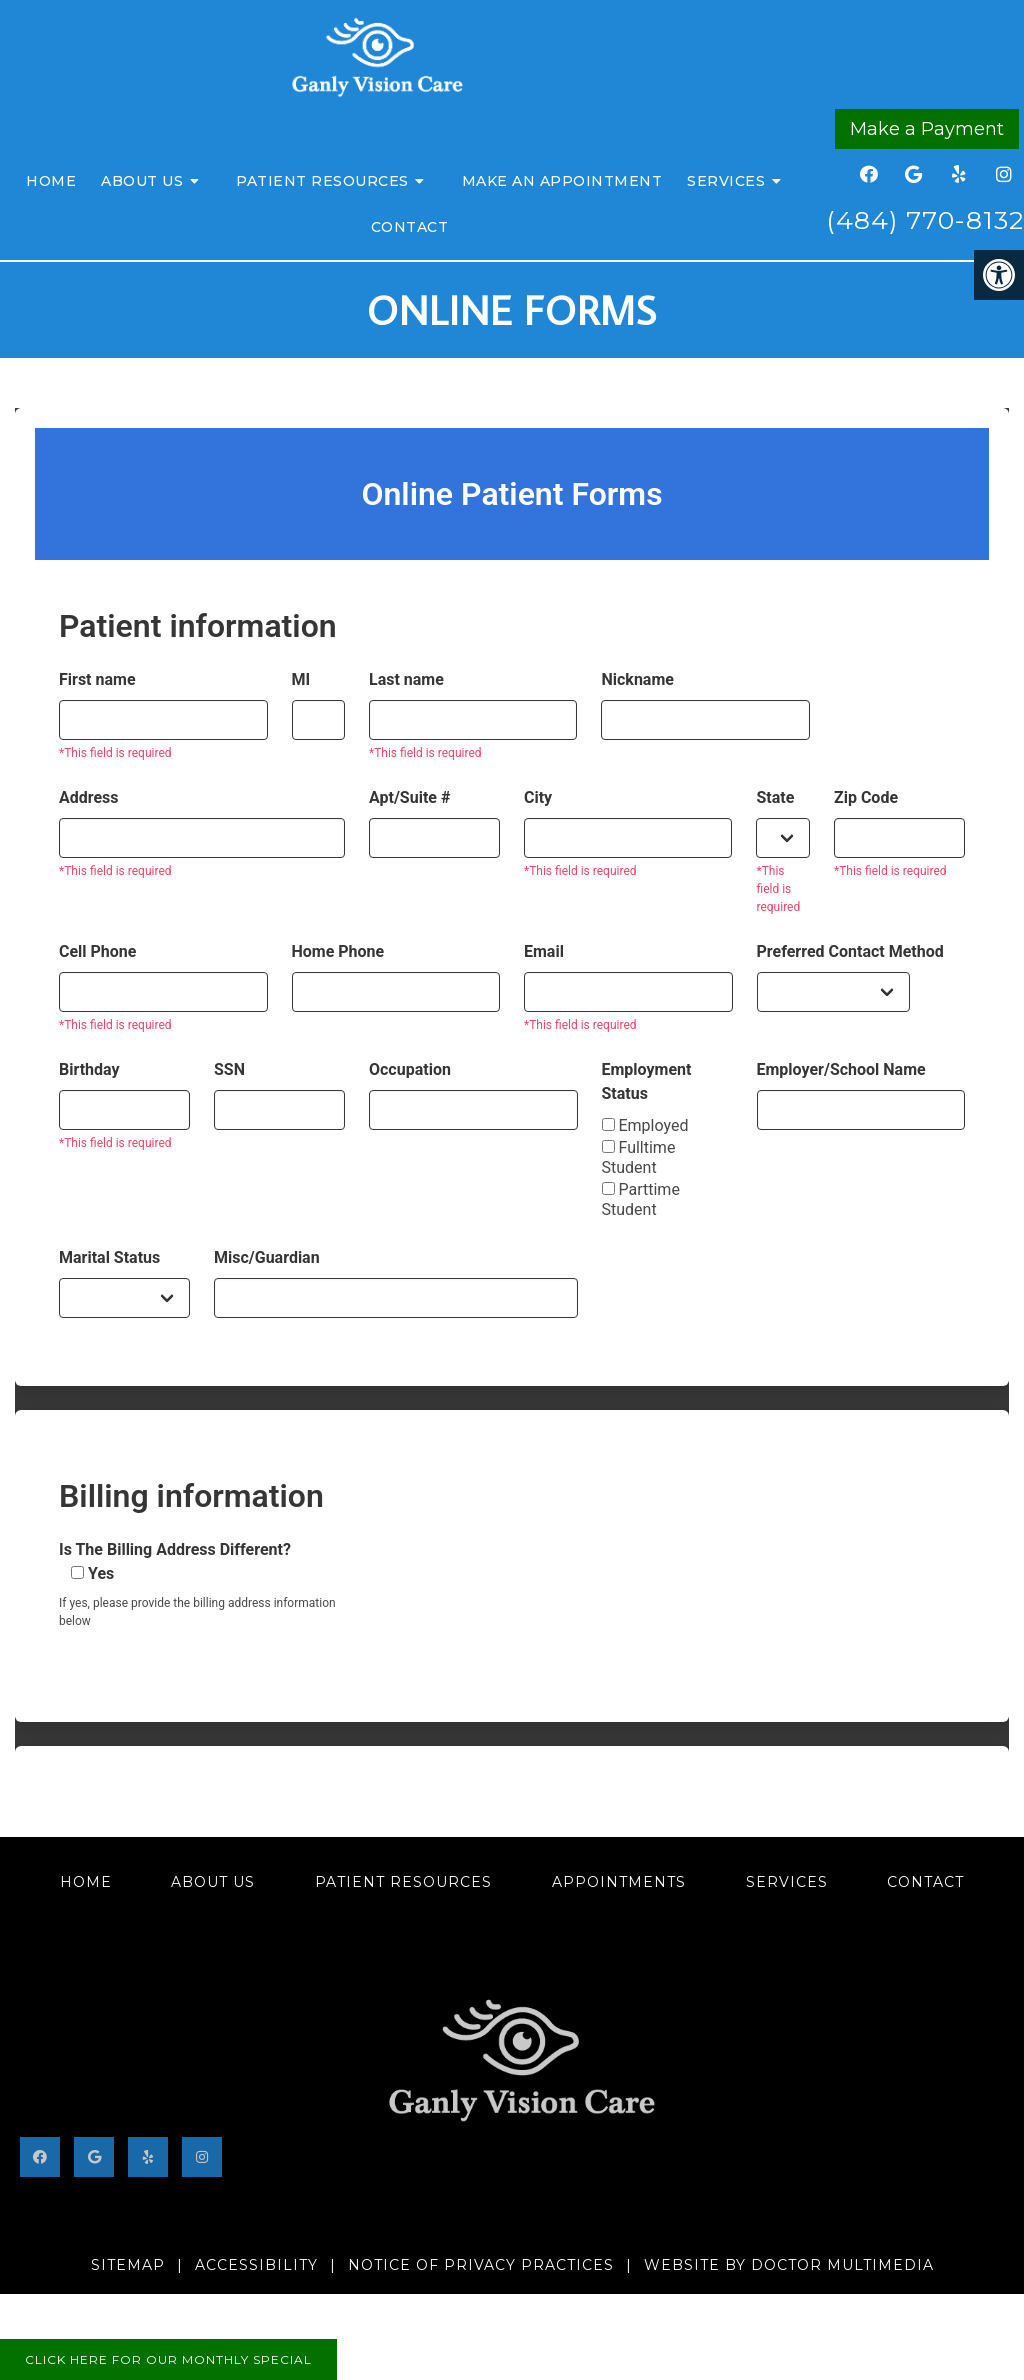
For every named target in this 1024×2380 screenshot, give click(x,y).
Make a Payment (927, 129)
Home (51, 181)
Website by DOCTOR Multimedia (789, 2265)
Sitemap (128, 2265)
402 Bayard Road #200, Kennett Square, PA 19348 (512, 2233)
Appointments (619, 1882)
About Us (142, 181)
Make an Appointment (562, 181)
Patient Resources (322, 181)
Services (726, 181)
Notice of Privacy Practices (481, 2265)
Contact (410, 227)
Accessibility (256, 2265)
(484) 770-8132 (925, 220)
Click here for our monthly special (168, 2359)
